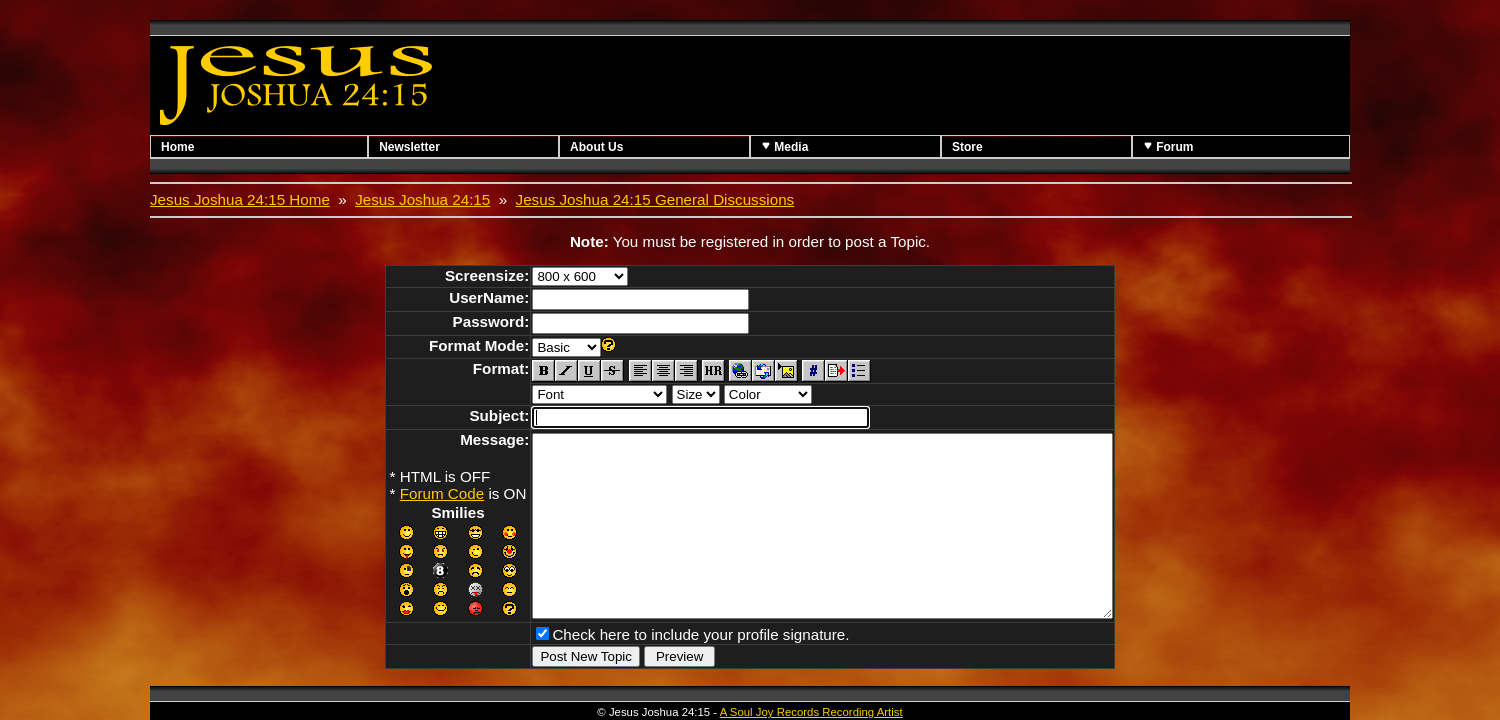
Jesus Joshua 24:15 (422, 199)
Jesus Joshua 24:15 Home (240, 199)
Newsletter (409, 147)
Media (784, 146)
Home (177, 147)
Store (967, 147)
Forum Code (407, 493)
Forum (1168, 146)
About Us (596, 147)
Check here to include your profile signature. (665, 666)
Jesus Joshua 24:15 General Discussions (655, 199)
